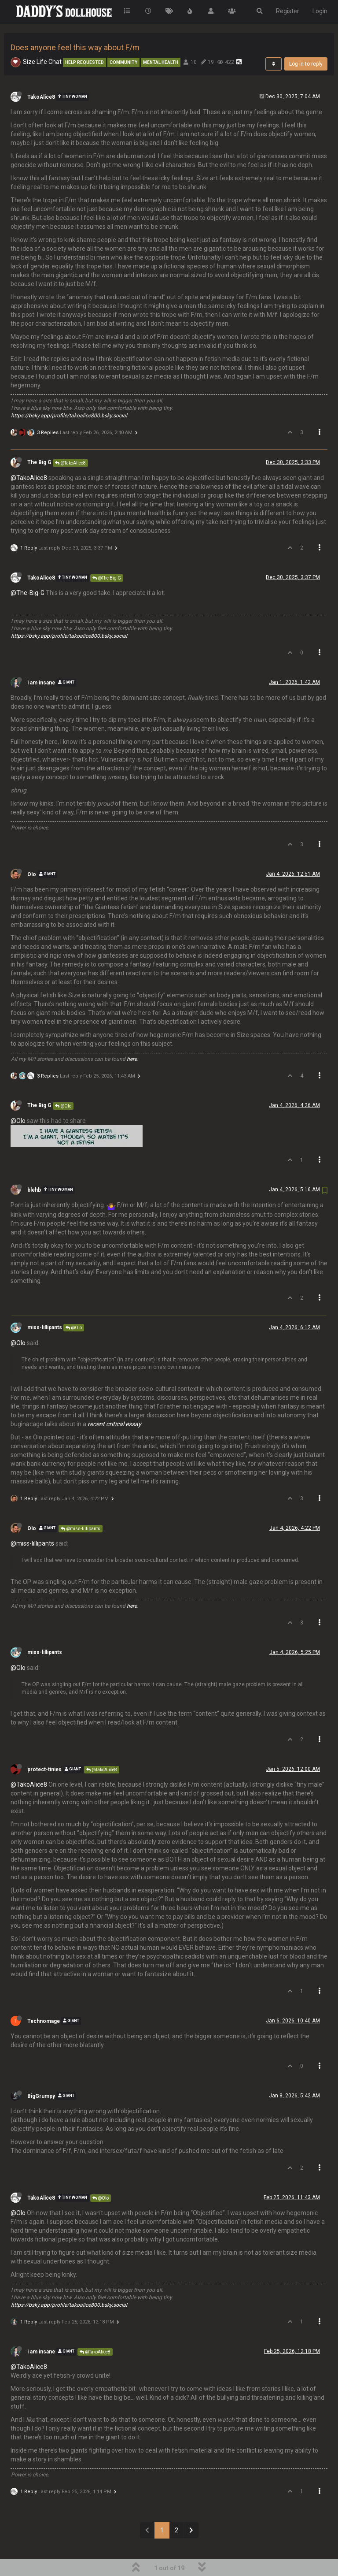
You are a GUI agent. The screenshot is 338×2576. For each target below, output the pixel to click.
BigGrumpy (41, 2072)
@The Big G (106, 553)
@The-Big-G (27, 568)
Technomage (43, 1997)
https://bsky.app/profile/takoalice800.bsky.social (69, 391)
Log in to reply (306, 40)
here (132, 1035)
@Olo (63, 1081)
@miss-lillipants (80, 1504)
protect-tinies (44, 1745)
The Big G (39, 438)
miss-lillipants (44, 1303)
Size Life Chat (42, 37)
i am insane (41, 658)
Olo (31, 850)
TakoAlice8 (41, 73)
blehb (34, 1166)
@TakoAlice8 (70, 438)
